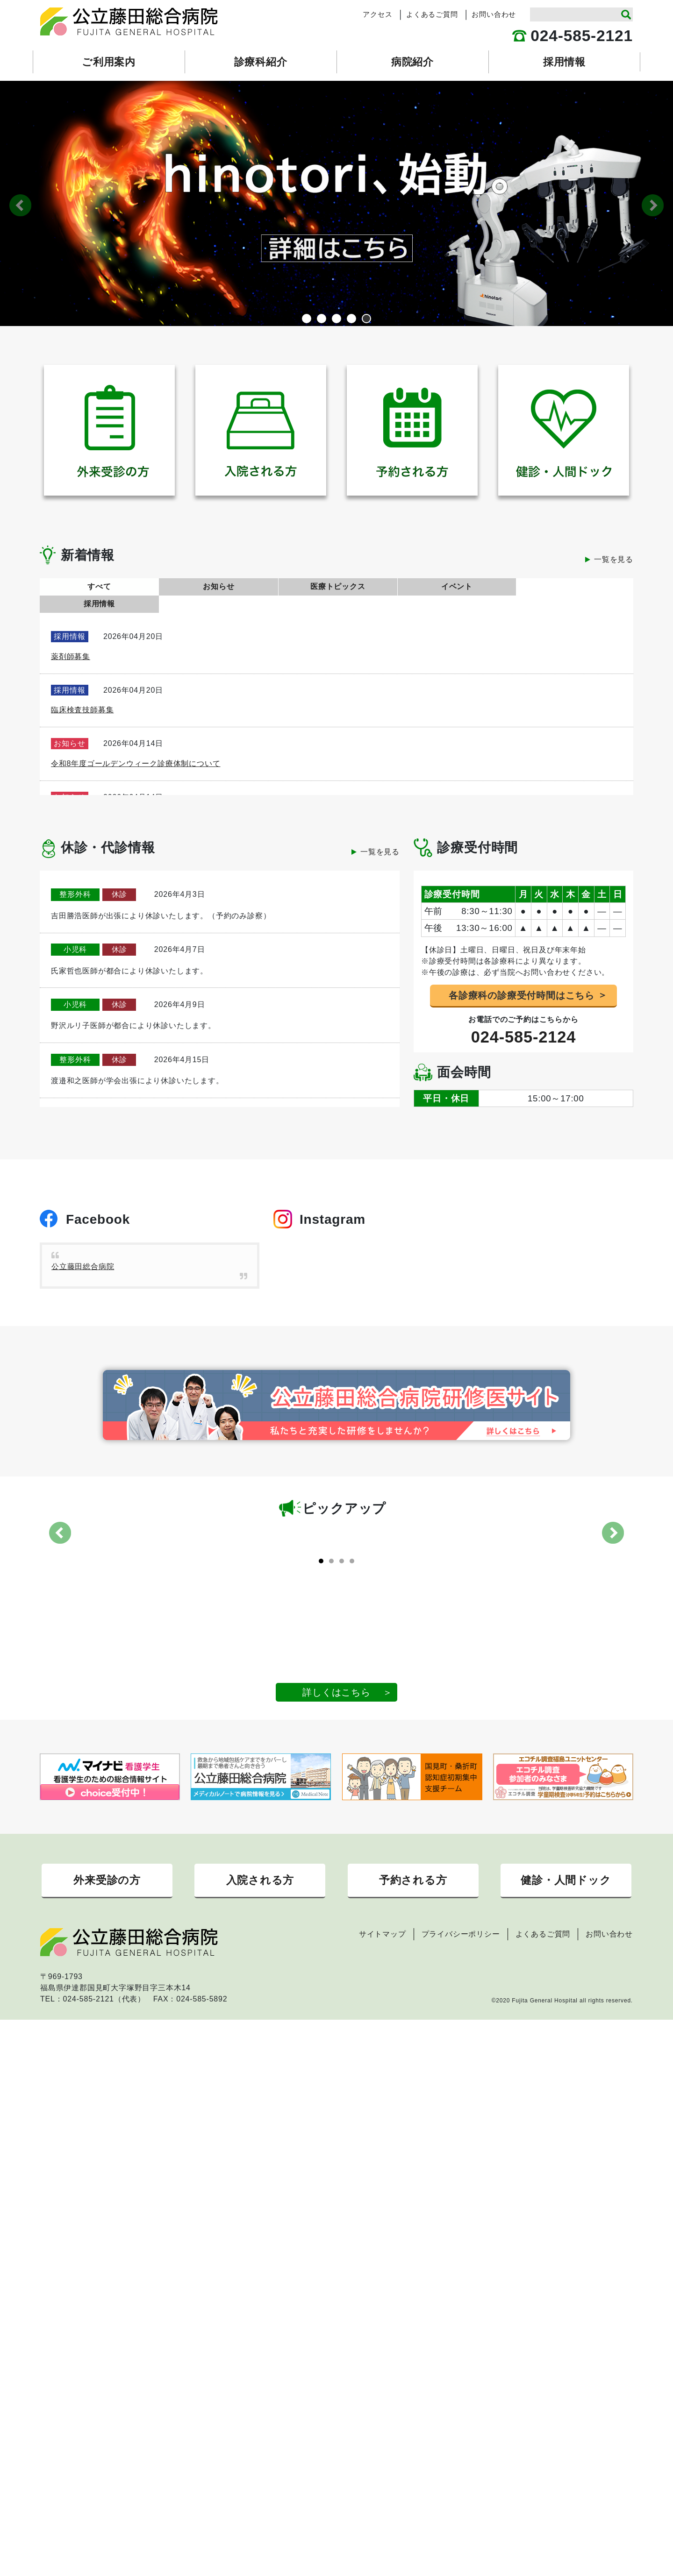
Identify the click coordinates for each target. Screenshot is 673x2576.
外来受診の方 (107, 1944)
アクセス (377, 14)
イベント (455, 586)
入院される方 (260, 1944)
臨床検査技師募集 (82, 692)
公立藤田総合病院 (82, 1250)
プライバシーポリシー (461, 2000)
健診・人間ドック (565, 1944)
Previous (20, 205)
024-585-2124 (523, 1020)
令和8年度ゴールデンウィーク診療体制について (136, 746)
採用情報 (573, 586)
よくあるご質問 (432, 14)
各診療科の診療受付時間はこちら (521, 978)
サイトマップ (382, 2000)
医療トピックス (336, 586)
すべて (98, 586)
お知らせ (217, 586)
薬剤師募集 (70, 639)
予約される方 (413, 1944)
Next (653, 205)
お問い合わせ (494, 14)
